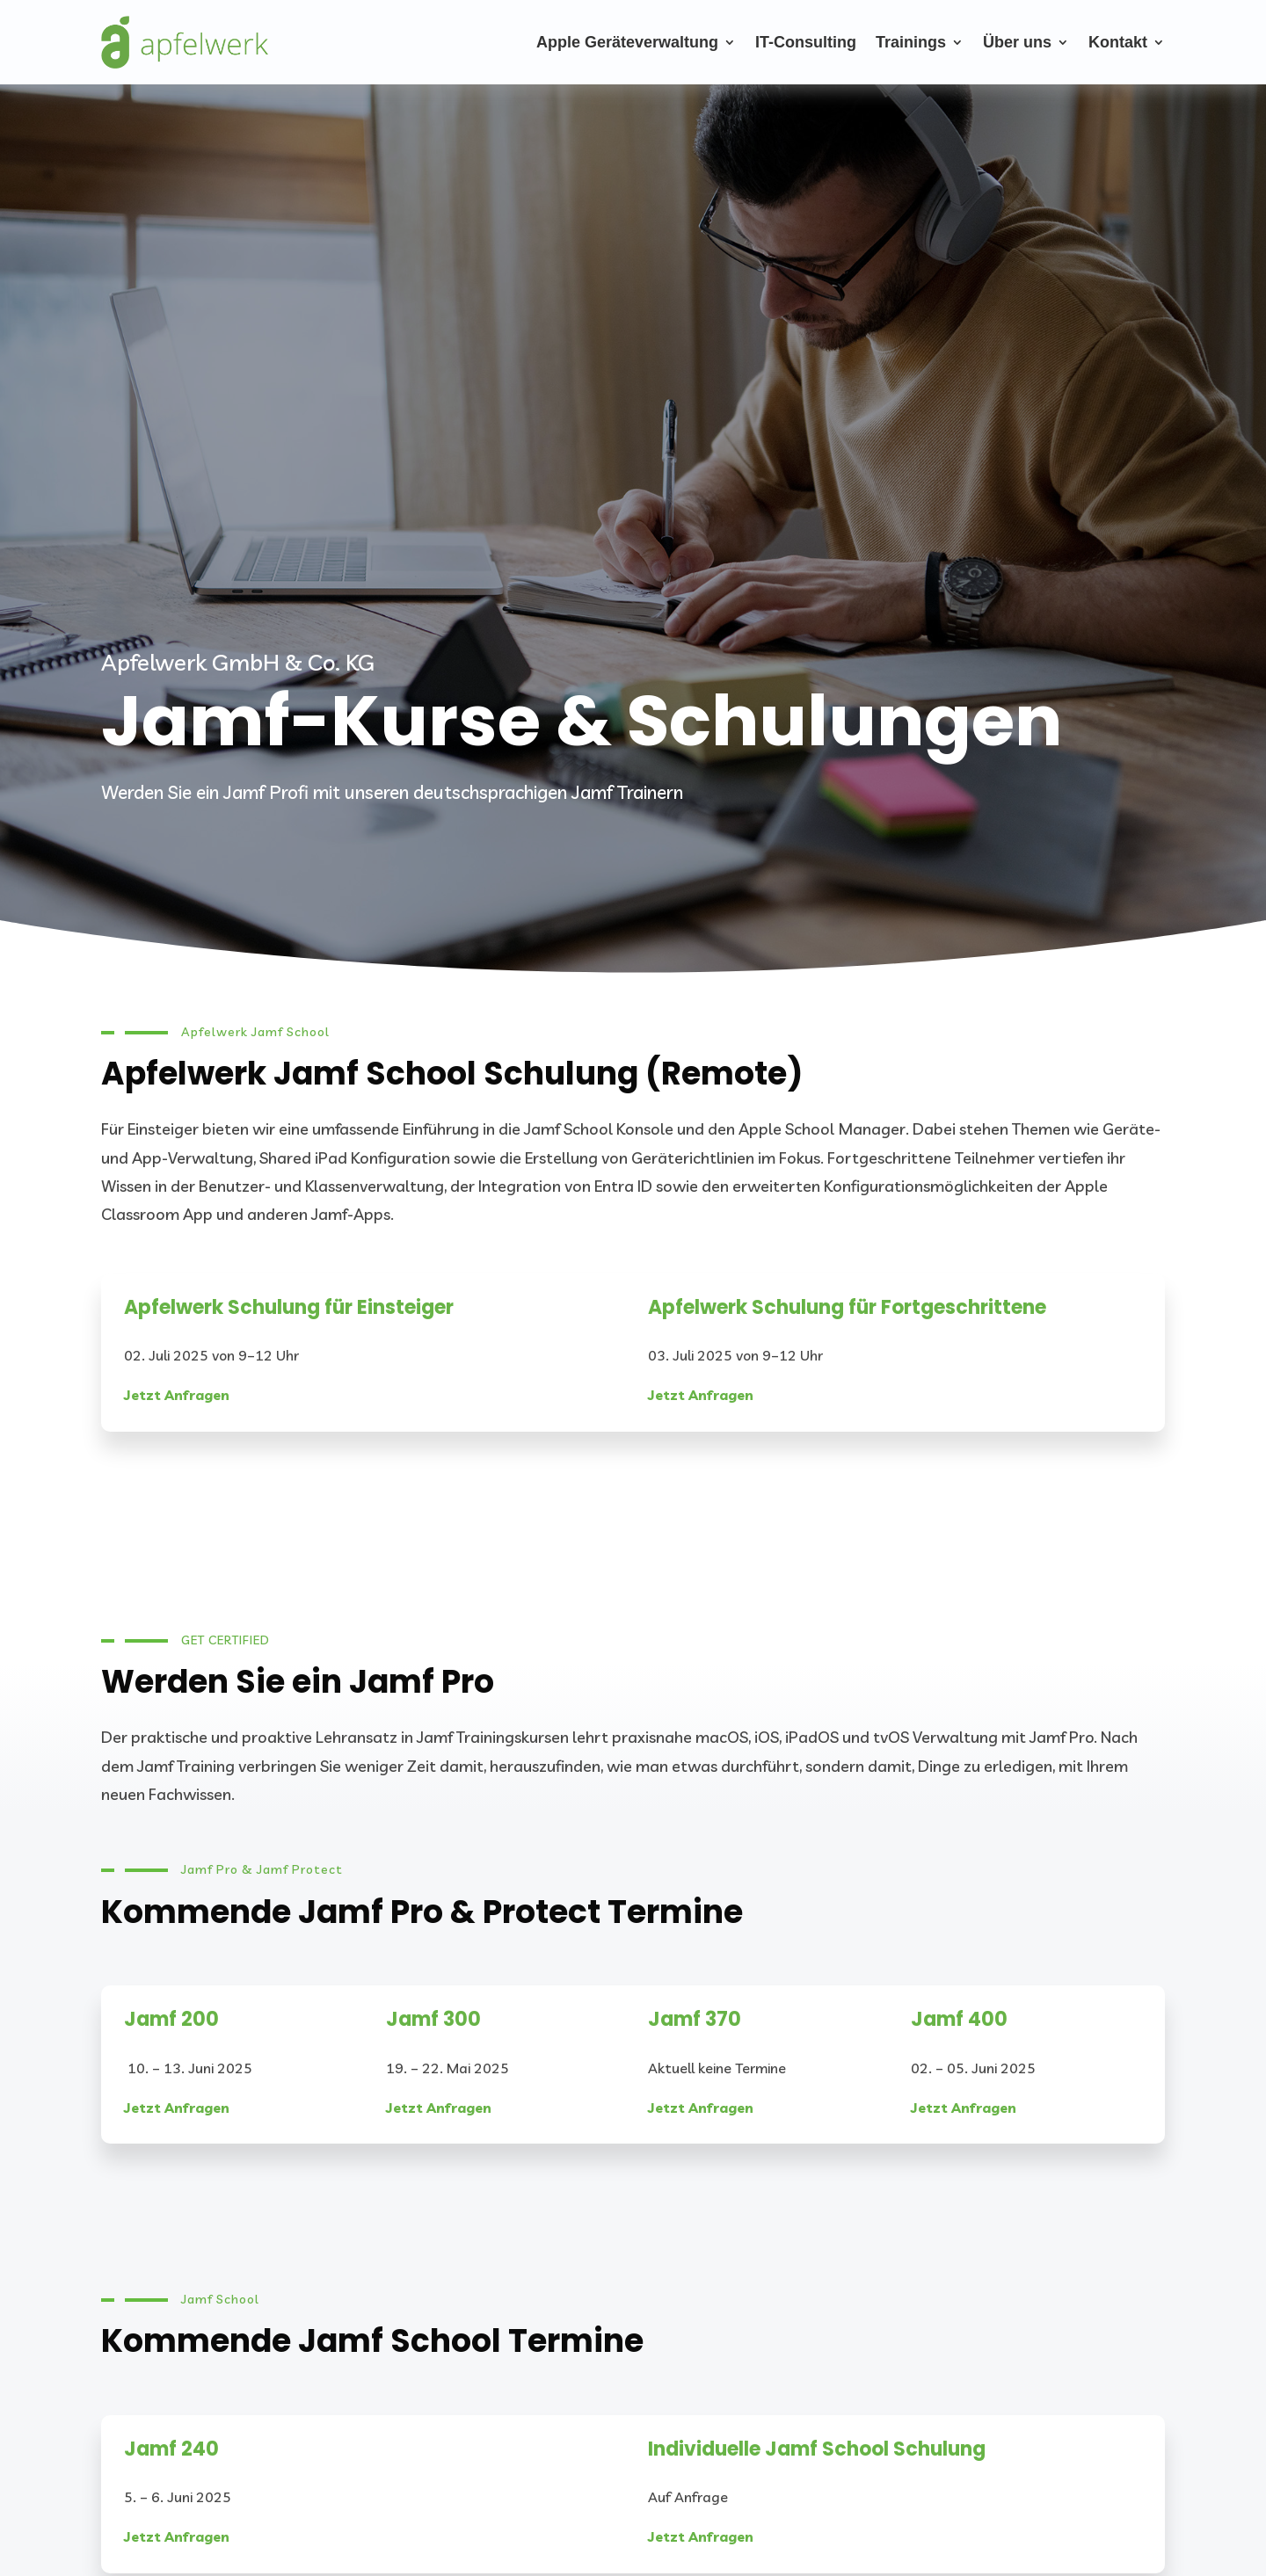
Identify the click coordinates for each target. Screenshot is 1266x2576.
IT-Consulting (805, 42)
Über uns (1017, 42)
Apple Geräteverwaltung (627, 42)
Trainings (911, 42)
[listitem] (633, 1172)
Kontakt (1117, 42)
